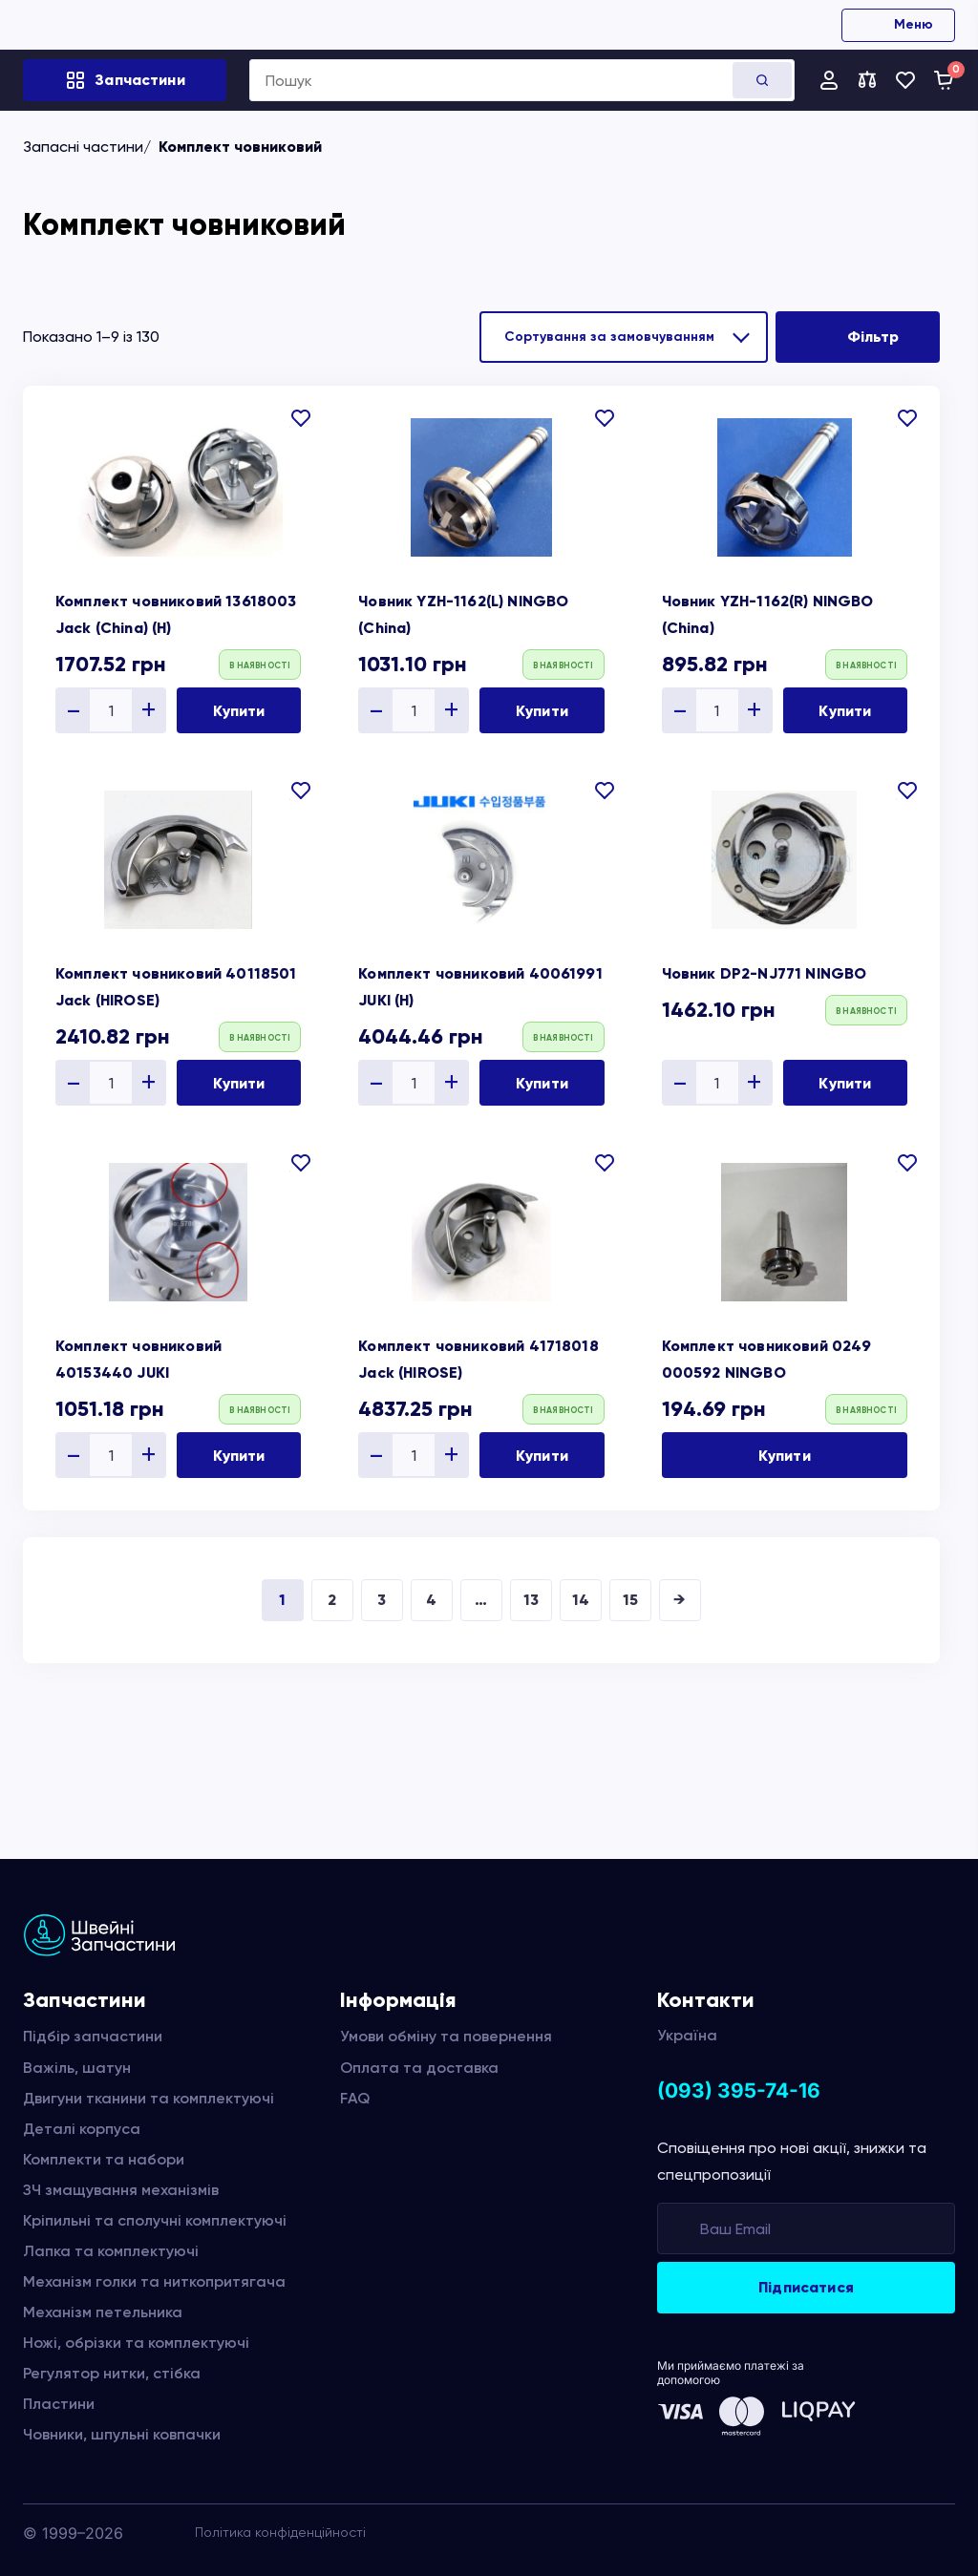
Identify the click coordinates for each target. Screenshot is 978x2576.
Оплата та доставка (419, 2068)
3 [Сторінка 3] (381, 1600)
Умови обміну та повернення (446, 2036)
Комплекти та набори (103, 2159)
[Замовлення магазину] (623, 337)
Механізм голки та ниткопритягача (154, 2281)
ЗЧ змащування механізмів (121, 2190)
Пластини (59, 2404)
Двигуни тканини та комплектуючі (148, 2098)
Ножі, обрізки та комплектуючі (136, 2342)
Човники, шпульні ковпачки (122, 2434)
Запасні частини (83, 146)
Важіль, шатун (77, 2068)
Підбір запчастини (92, 2036)
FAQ (355, 2098)
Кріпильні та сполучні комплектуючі (155, 2220)
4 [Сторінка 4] (431, 1600)
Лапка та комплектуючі (111, 2251)
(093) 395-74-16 (738, 2090)
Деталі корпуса (81, 2129)
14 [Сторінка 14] (580, 1600)
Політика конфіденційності (280, 2532)
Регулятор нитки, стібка (112, 2373)
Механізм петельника (102, 2312)
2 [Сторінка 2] (332, 1600)
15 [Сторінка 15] (630, 1600)
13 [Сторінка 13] (531, 1600)
